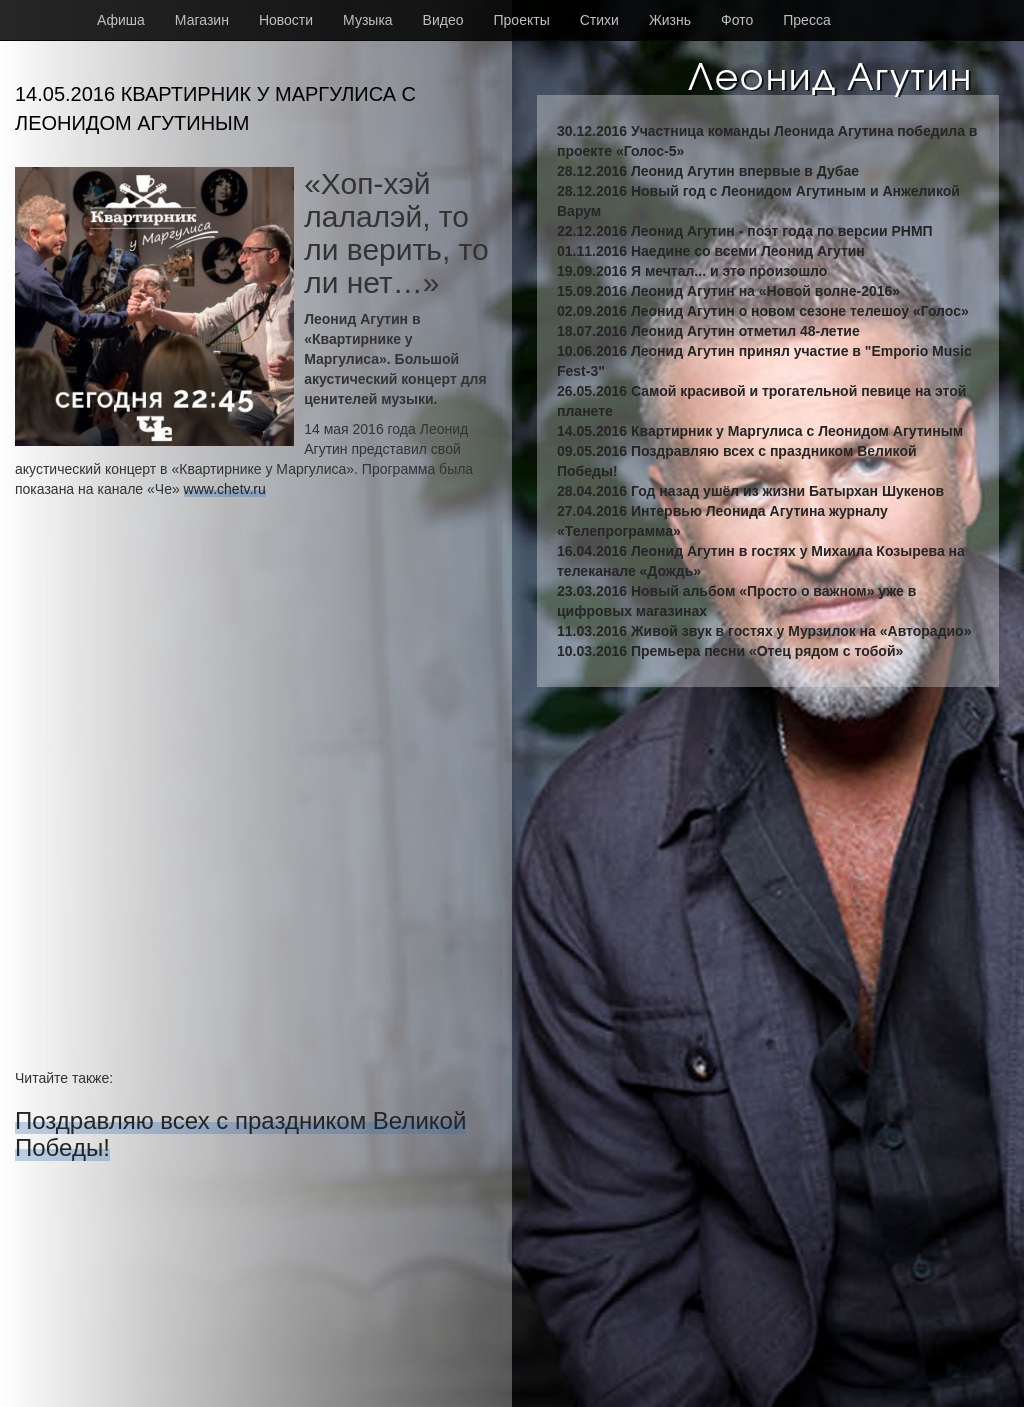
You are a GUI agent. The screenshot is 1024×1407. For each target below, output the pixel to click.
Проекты (522, 20)
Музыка (368, 20)
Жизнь (670, 20)
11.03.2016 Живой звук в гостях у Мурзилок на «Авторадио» (764, 631)
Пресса (806, 20)
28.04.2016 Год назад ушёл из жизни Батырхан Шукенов (750, 491)
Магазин (202, 20)
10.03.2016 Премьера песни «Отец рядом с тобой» (730, 651)
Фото (737, 20)
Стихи (599, 20)
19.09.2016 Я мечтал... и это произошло (692, 271)
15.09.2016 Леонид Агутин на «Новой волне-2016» (728, 291)
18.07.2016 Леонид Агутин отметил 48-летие (708, 331)
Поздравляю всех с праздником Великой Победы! (240, 1133)
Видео (443, 20)
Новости (286, 20)
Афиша (121, 20)
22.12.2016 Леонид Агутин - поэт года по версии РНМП (745, 231)
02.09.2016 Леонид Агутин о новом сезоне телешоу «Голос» (763, 311)
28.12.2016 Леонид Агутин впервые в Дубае (708, 171)
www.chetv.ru (225, 489)
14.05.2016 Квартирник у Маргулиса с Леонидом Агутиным (760, 431)
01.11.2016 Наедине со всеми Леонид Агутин (711, 251)
